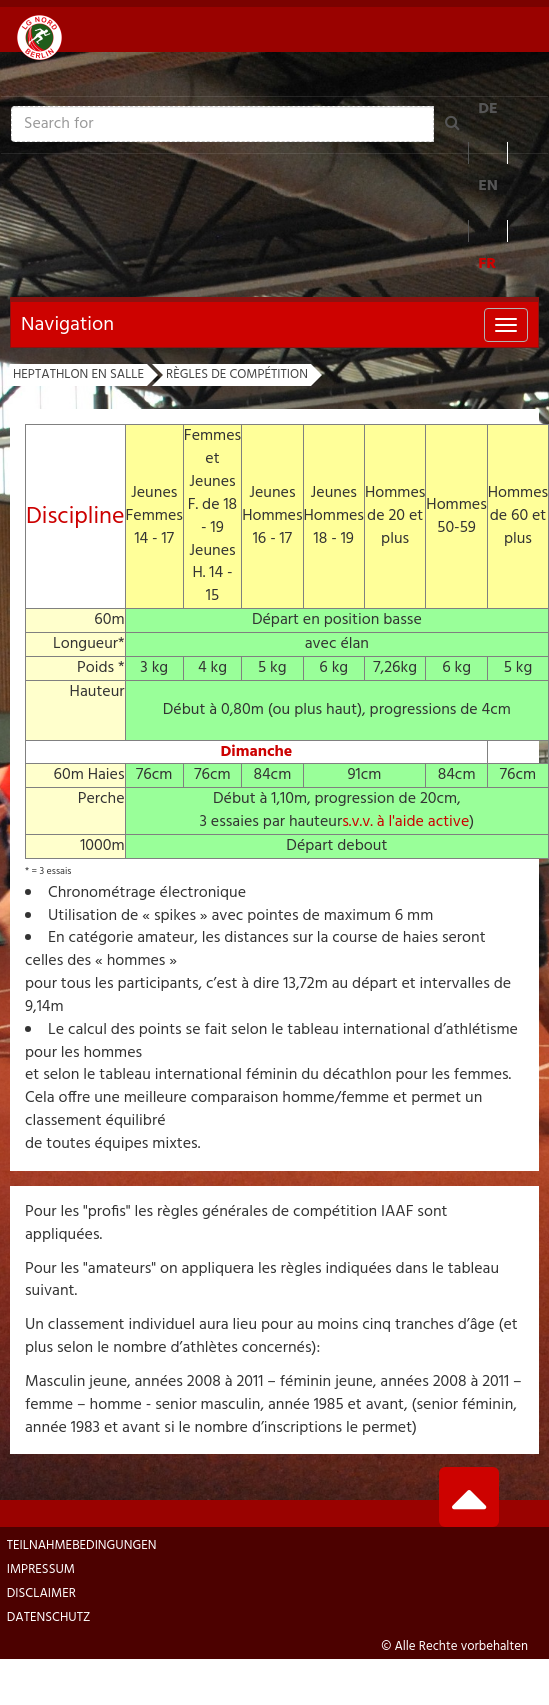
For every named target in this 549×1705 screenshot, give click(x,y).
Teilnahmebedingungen (82, 1545)
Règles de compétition (237, 374)
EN (488, 186)
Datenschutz (49, 1617)
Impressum (41, 1569)
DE (488, 109)
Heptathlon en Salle (78, 374)
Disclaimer (41, 1593)
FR (487, 264)
